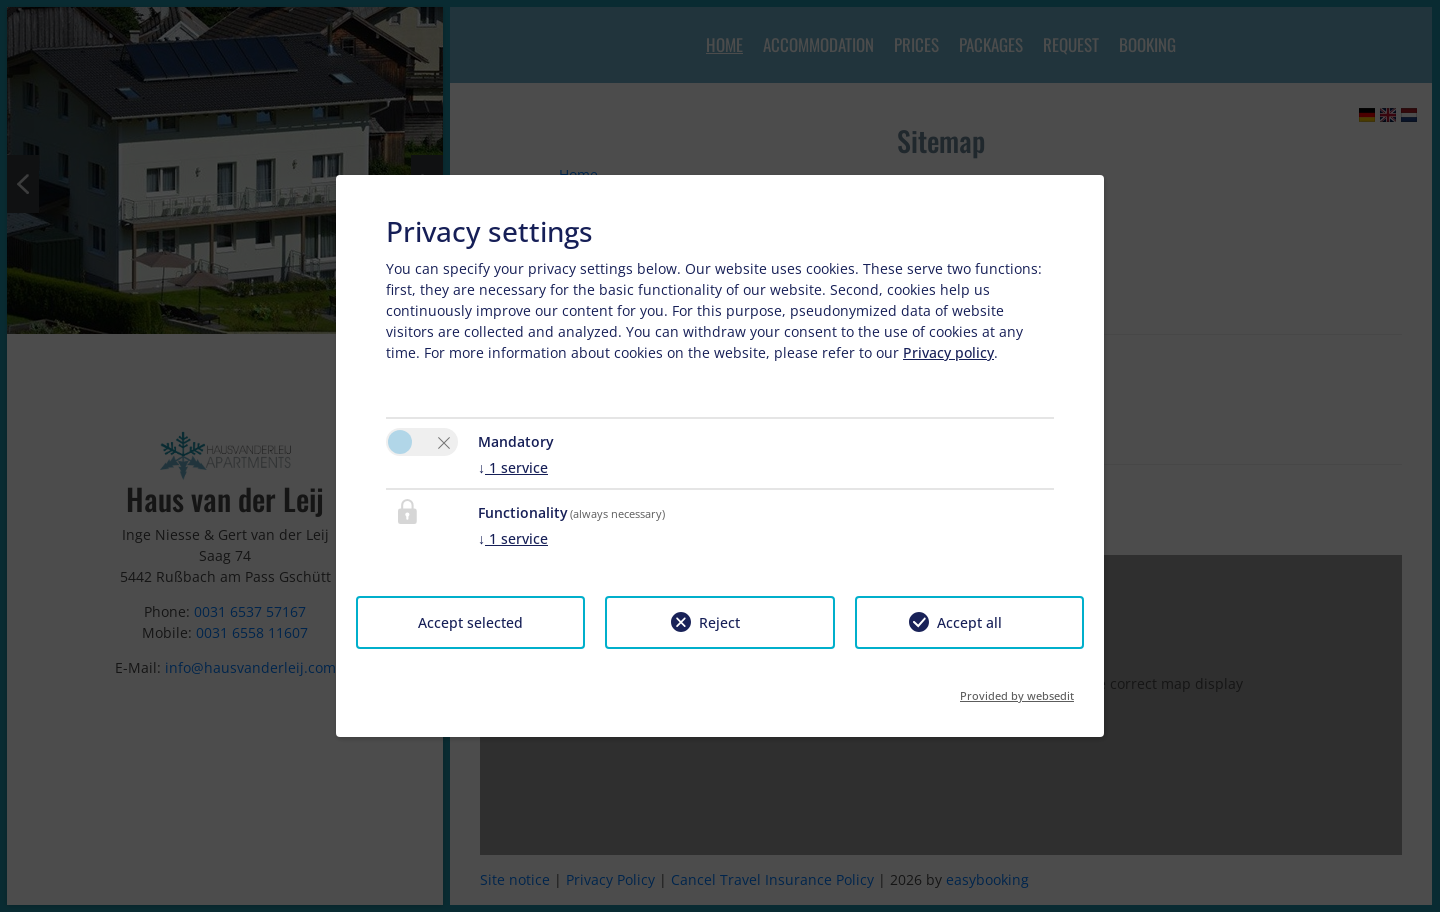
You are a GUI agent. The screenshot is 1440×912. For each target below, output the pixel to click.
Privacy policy (948, 352)
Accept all (969, 622)
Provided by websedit (1017, 689)
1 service (513, 467)
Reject (719, 622)
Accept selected (470, 622)
